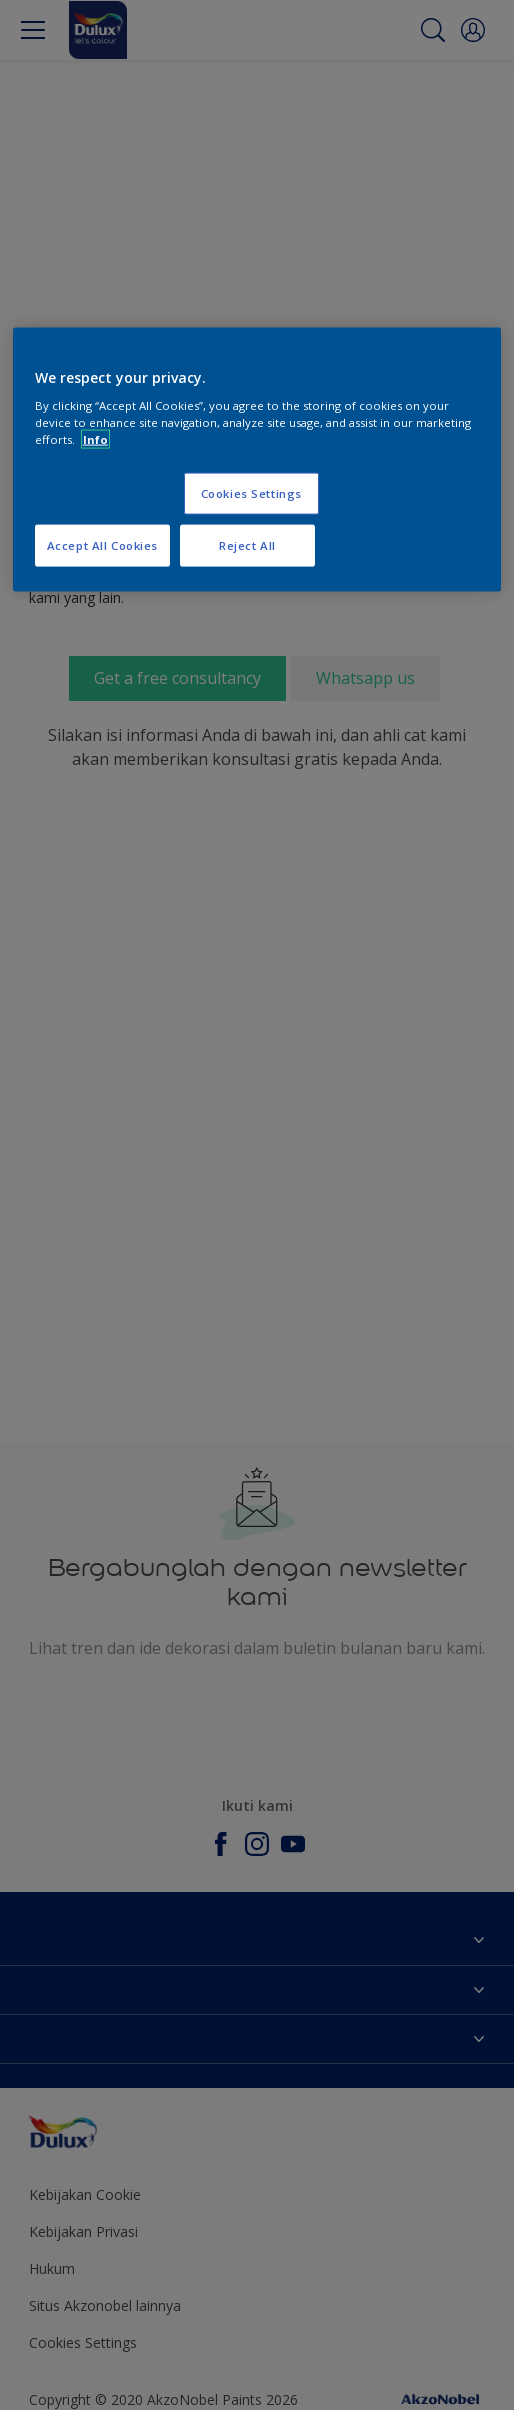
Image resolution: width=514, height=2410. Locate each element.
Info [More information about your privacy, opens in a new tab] (95, 439)
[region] (257, 459)
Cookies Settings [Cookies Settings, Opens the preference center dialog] (251, 493)
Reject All (247, 545)
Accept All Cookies (102, 545)
